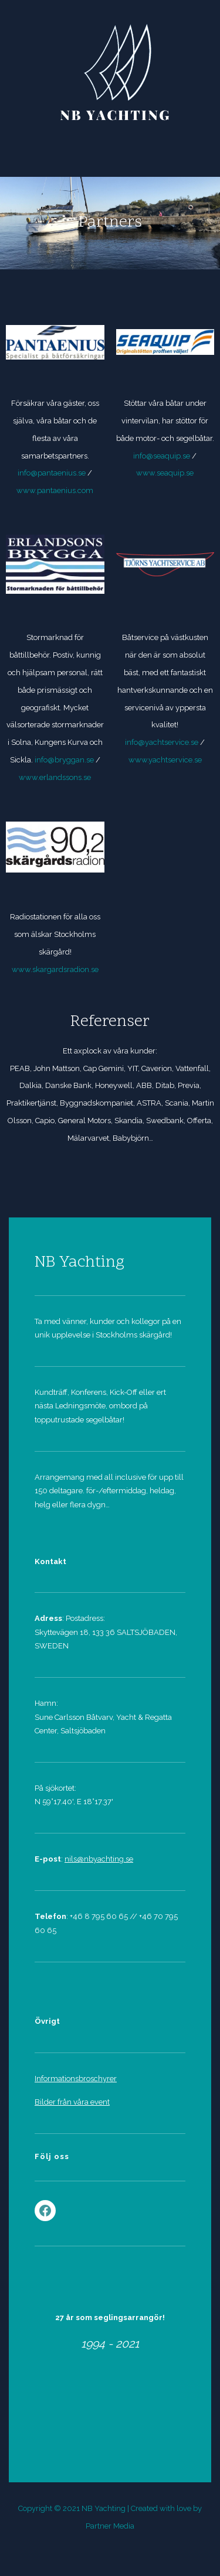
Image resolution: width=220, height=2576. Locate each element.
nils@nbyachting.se (99, 1859)
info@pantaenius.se (52, 472)
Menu (110, 149)
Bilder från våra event (72, 2102)
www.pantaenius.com (54, 490)
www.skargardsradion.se (55, 969)
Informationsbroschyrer (76, 2078)
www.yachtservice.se (165, 759)
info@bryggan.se (65, 759)
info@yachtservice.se (162, 742)
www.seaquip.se (165, 472)
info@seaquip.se (161, 455)
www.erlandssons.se (55, 777)
